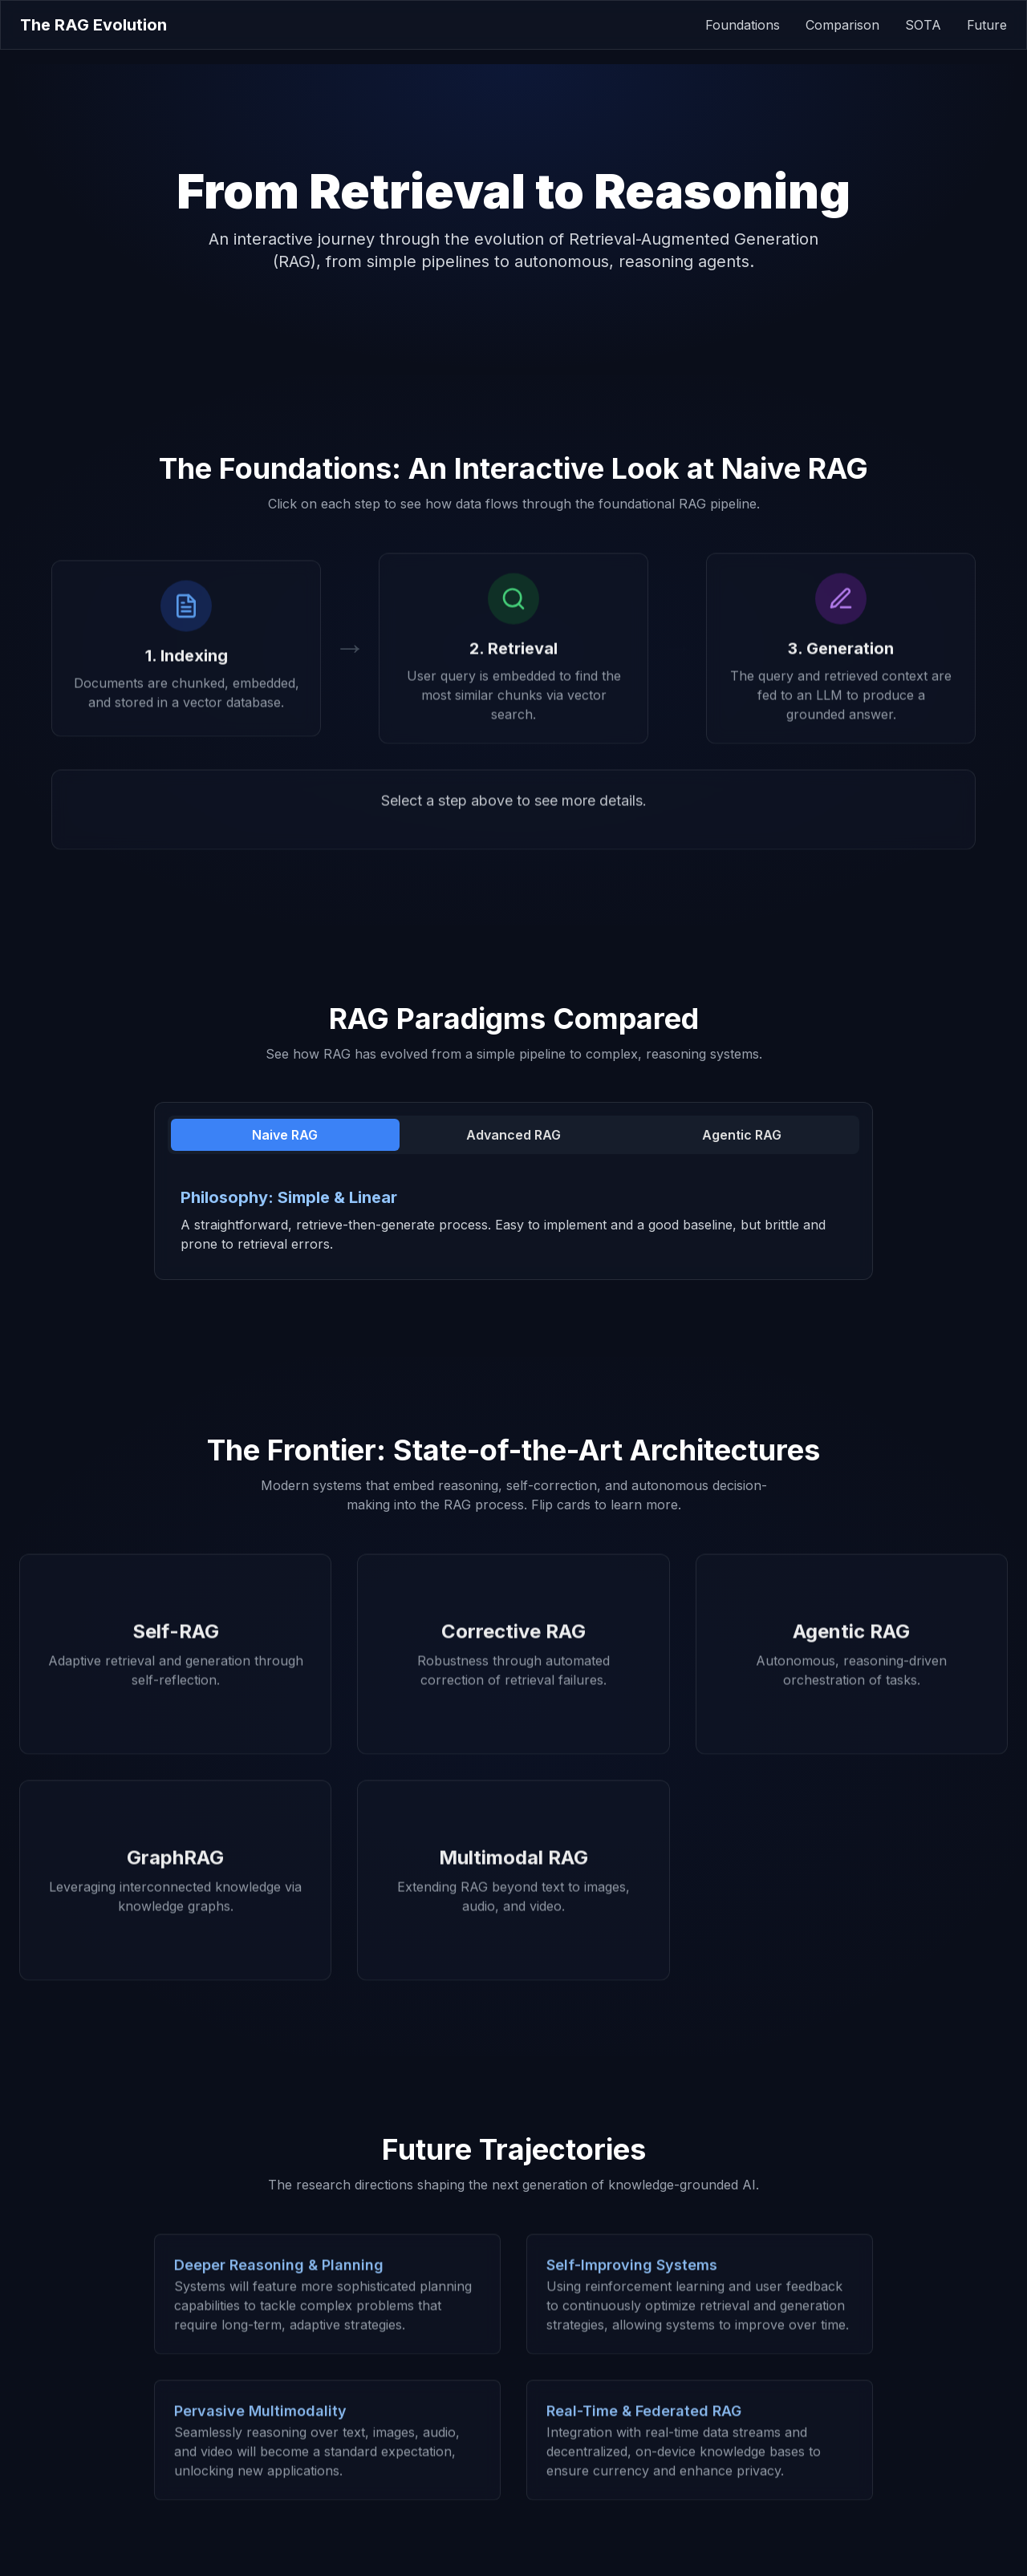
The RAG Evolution (93, 24)
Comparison (842, 25)
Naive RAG (285, 1135)
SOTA (923, 25)
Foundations (742, 25)
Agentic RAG (741, 1135)
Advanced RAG (513, 1135)
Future (987, 25)
